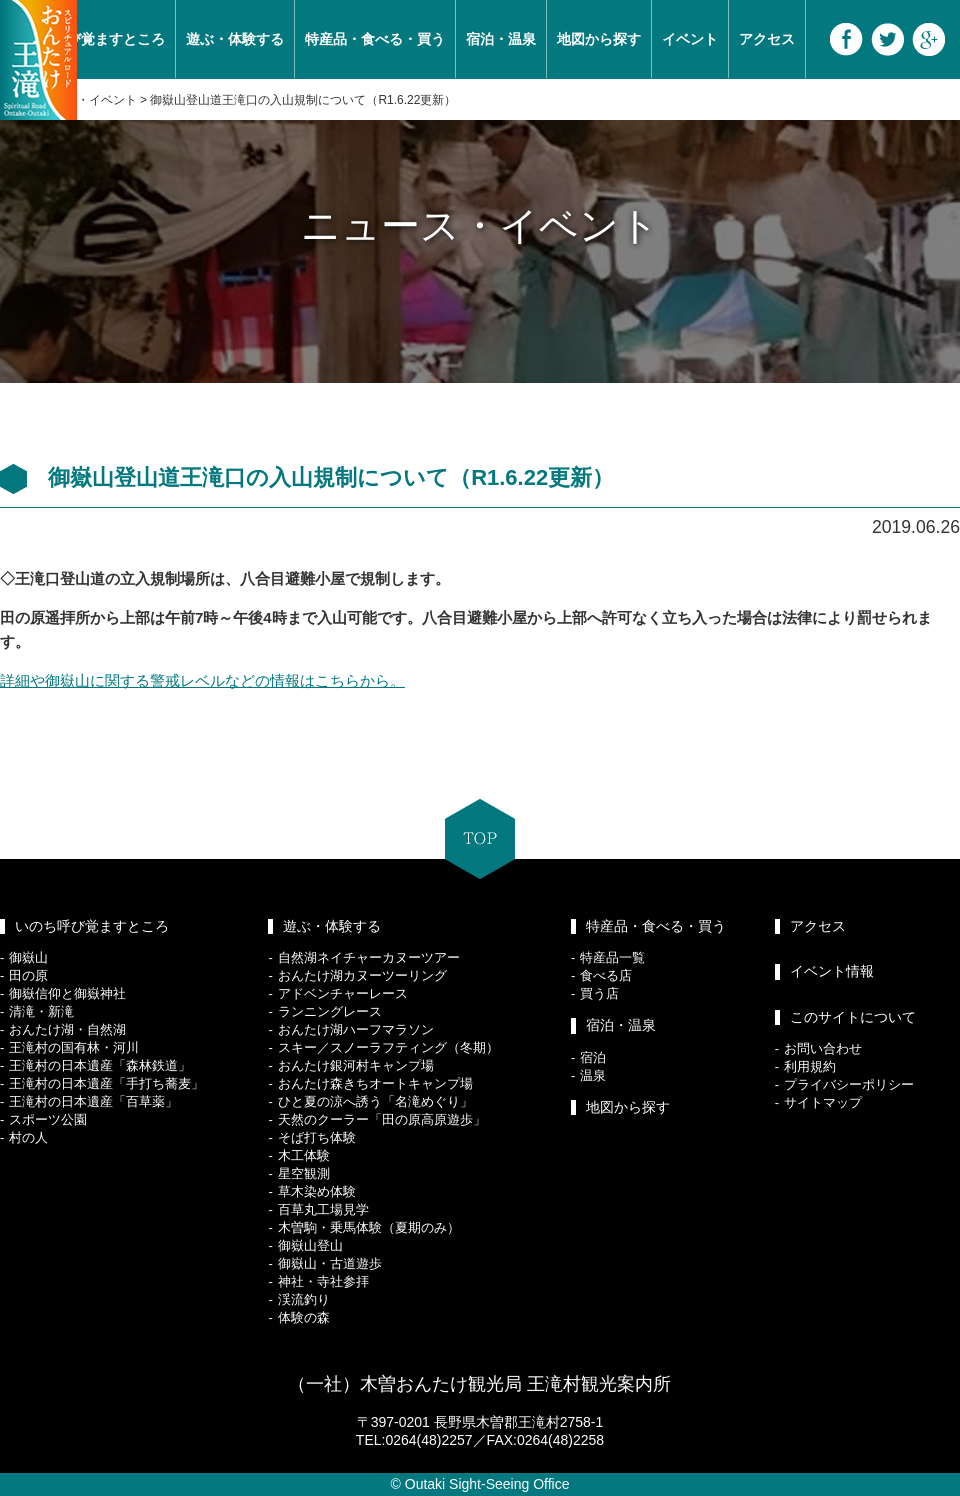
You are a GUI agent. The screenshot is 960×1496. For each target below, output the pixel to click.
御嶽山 (28, 957)
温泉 (593, 1075)
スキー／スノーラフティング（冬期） (388, 1047)
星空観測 (304, 1173)
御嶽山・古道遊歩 (330, 1263)
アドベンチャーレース (343, 993)
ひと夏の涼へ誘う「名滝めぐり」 (375, 1101)
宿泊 (593, 1057)
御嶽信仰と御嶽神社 (67, 993)
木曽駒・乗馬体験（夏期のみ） (369, 1227)
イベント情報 (832, 971)
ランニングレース (330, 1011)
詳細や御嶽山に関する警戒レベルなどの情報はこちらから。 (202, 680)
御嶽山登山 (310, 1245)
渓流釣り (304, 1299)
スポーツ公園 (48, 1119)
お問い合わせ (823, 1048)
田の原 (28, 975)
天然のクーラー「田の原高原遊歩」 (382, 1119)
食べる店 (606, 975)
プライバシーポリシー (849, 1084)
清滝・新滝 (41, 1011)
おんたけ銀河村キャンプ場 (356, 1065)
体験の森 (304, 1317)
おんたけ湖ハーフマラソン (356, 1029)
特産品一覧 (612, 957)
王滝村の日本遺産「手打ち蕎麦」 (106, 1083)
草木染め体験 (317, 1191)
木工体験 (304, 1155)
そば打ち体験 (317, 1137)
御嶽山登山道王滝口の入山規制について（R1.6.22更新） (303, 100)
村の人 (28, 1137)
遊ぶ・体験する (235, 39)
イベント (690, 39)
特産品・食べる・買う (375, 39)
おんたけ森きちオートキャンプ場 (375, 1083)
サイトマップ (823, 1102)
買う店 (599, 993)
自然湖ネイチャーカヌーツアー (369, 957)
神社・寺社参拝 (323, 1281)
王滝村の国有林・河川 (74, 1047)
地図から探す (599, 39)
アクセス (767, 39)
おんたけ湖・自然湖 (67, 1029)
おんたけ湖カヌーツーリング (362, 975)
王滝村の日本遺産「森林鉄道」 (100, 1065)
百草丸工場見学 (323, 1209)
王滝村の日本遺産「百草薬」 (93, 1101)
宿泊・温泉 (501, 39)
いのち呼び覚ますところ (92, 926)
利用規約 (810, 1066)
